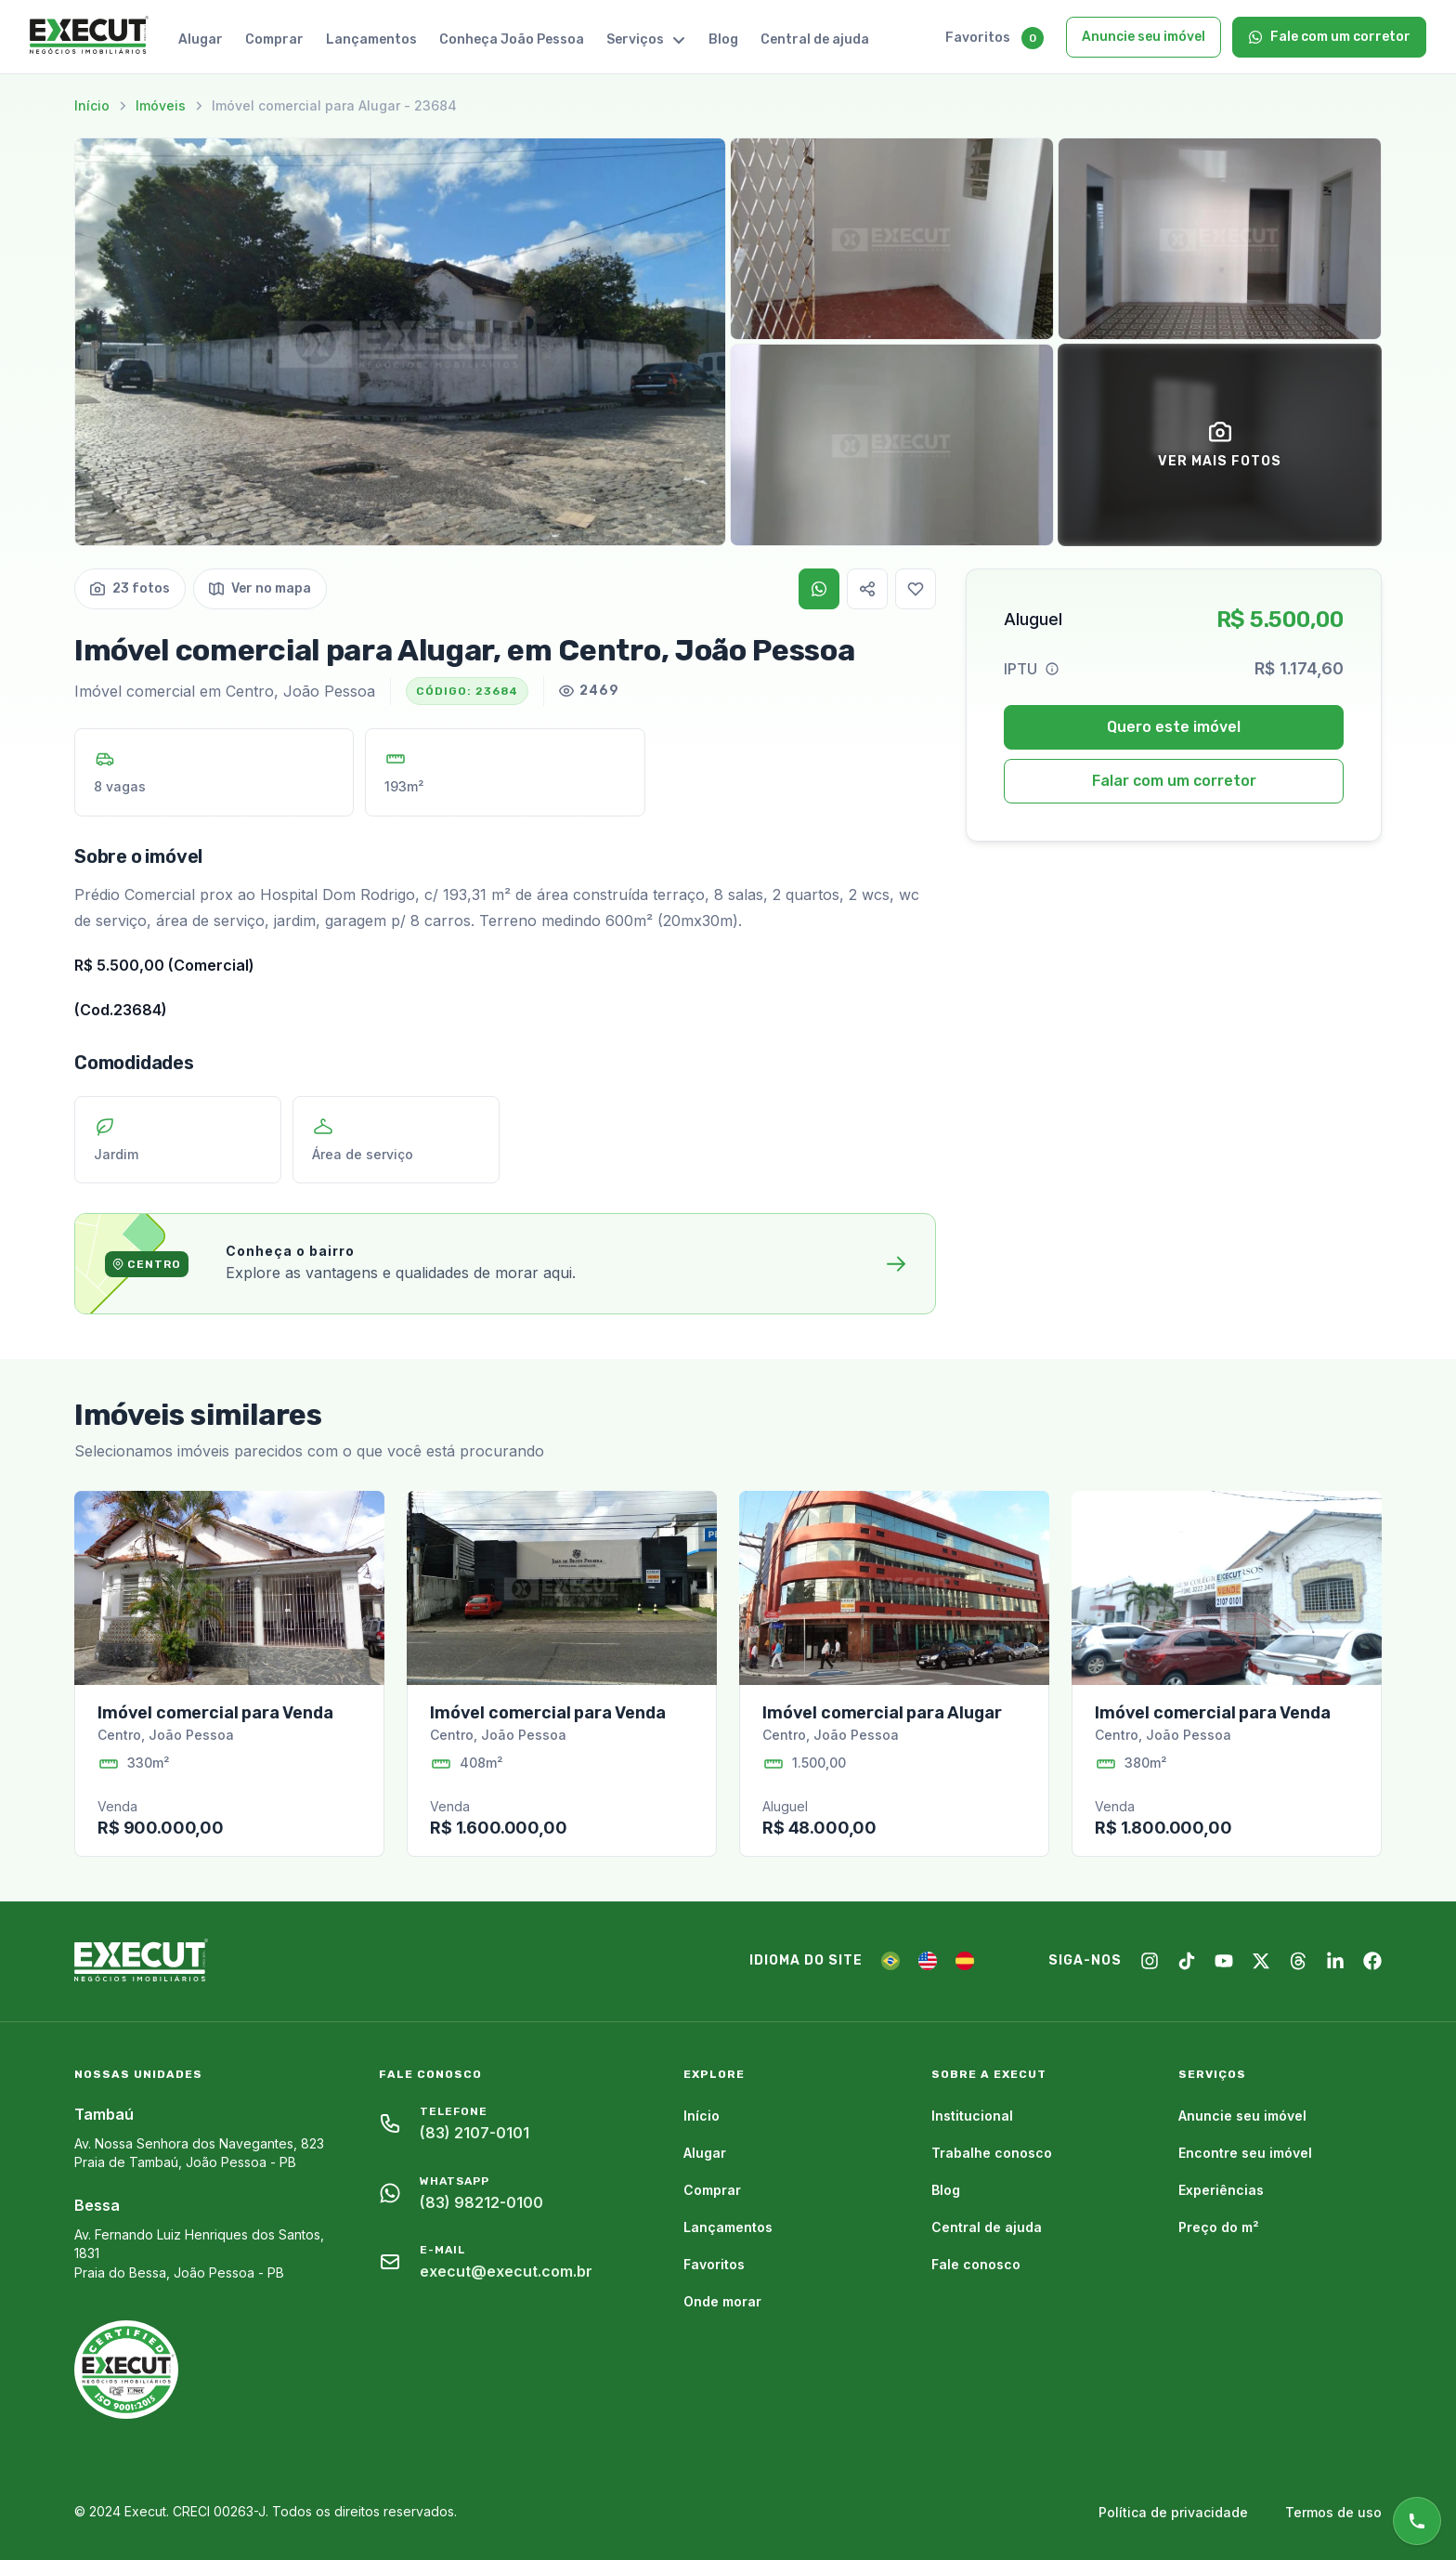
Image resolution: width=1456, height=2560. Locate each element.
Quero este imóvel (1174, 727)
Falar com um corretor (1174, 781)
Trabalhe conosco (991, 2153)
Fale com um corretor (1329, 37)
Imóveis (161, 105)
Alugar (200, 39)
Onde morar (722, 2301)
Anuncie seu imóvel (1143, 37)
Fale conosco (975, 2264)
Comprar (274, 39)
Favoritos (977, 38)
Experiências (1221, 2190)
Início (92, 105)
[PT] (890, 1961)
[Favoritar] (915, 588)
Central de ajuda (814, 39)
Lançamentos (371, 39)
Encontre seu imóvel (1245, 2153)
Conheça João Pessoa (511, 39)
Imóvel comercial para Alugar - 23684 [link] (334, 105)
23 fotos (130, 588)
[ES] (965, 1961)
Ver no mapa (260, 588)
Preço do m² (1218, 2227)
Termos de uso (1333, 2512)
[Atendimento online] (1417, 2521)
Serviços (646, 39)
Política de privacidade (1173, 2512)
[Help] (1052, 668)
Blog (723, 39)
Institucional (972, 2115)
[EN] (927, 1961)
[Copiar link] (867, 588)
